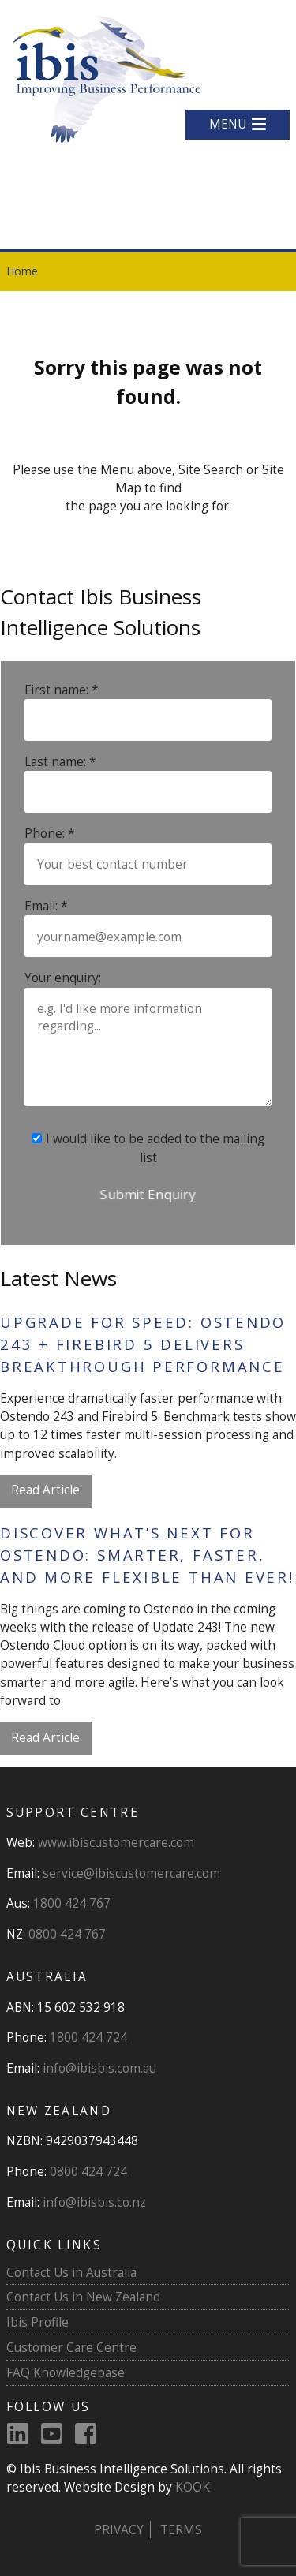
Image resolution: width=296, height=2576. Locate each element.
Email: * (46, 905)
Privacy (119, 2529)
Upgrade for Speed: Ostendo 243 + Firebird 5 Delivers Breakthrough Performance (143, 1344)
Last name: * (60, 761)
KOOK (192, 2487)
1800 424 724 (88, 2037)
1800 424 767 (72, 1903)
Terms (181, 2529)
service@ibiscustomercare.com (131, 1873)
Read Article (45, 1489)
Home (22, 271)
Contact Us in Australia (71, 2272)
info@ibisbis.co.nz (94, 2202)
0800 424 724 (88, 2171)
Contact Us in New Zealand (83, 2296)
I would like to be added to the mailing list (148, 1147)
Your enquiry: (62, 977)
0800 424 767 (67, 1933)
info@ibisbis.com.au (99, 2068)
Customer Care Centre (71, 2347)
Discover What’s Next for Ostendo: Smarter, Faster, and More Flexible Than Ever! (147, 1555)
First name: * (61, 689)
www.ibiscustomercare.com (116, 1842)
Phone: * (49, 833)
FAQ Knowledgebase (65, 2372)
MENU (238, 124)
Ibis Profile (37, 2322)
